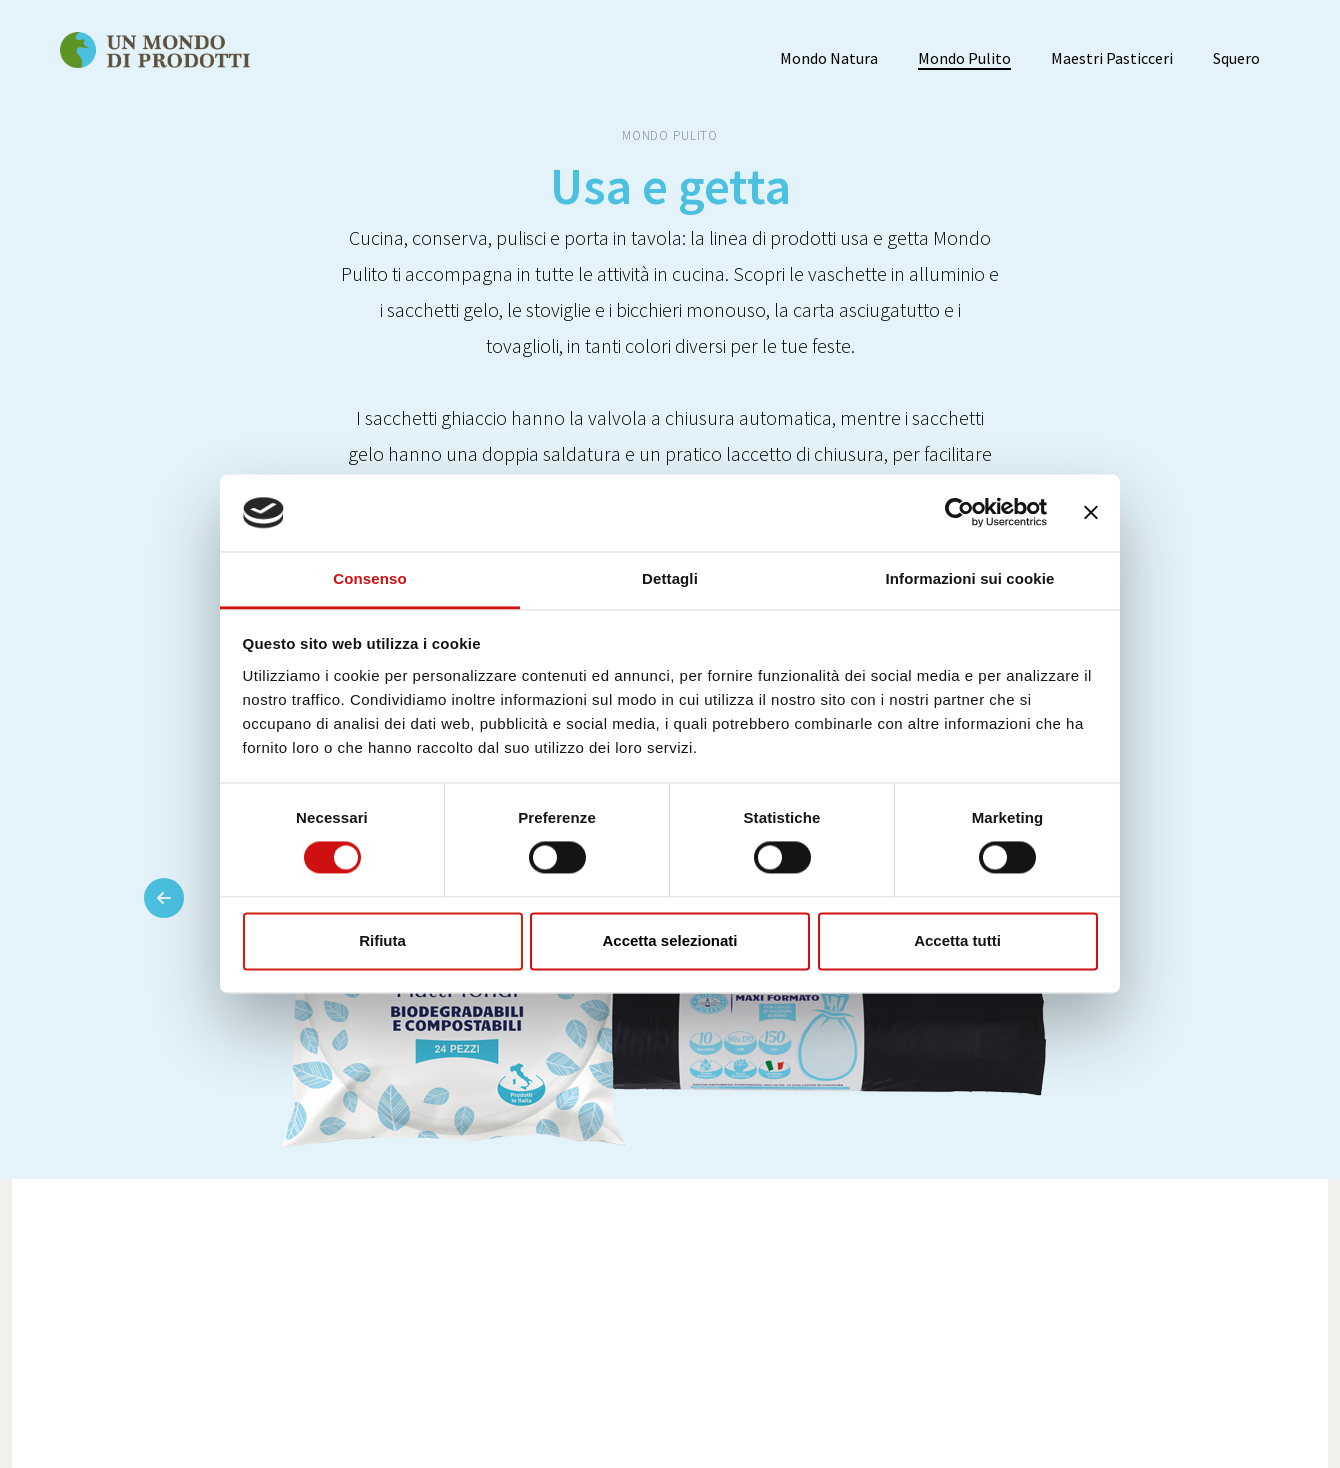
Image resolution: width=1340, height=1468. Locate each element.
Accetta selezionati (669, 940)
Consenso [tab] (369, 578)
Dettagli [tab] (670, 578)
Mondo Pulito (964, 58)
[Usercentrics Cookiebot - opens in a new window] (959, 513)
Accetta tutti (957, 940)
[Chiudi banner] (1091, 513)
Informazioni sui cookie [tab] (970, 578)
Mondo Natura (829, 58)
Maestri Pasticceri (1112, 58)
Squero (1236, 58)
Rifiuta (382, 940)
